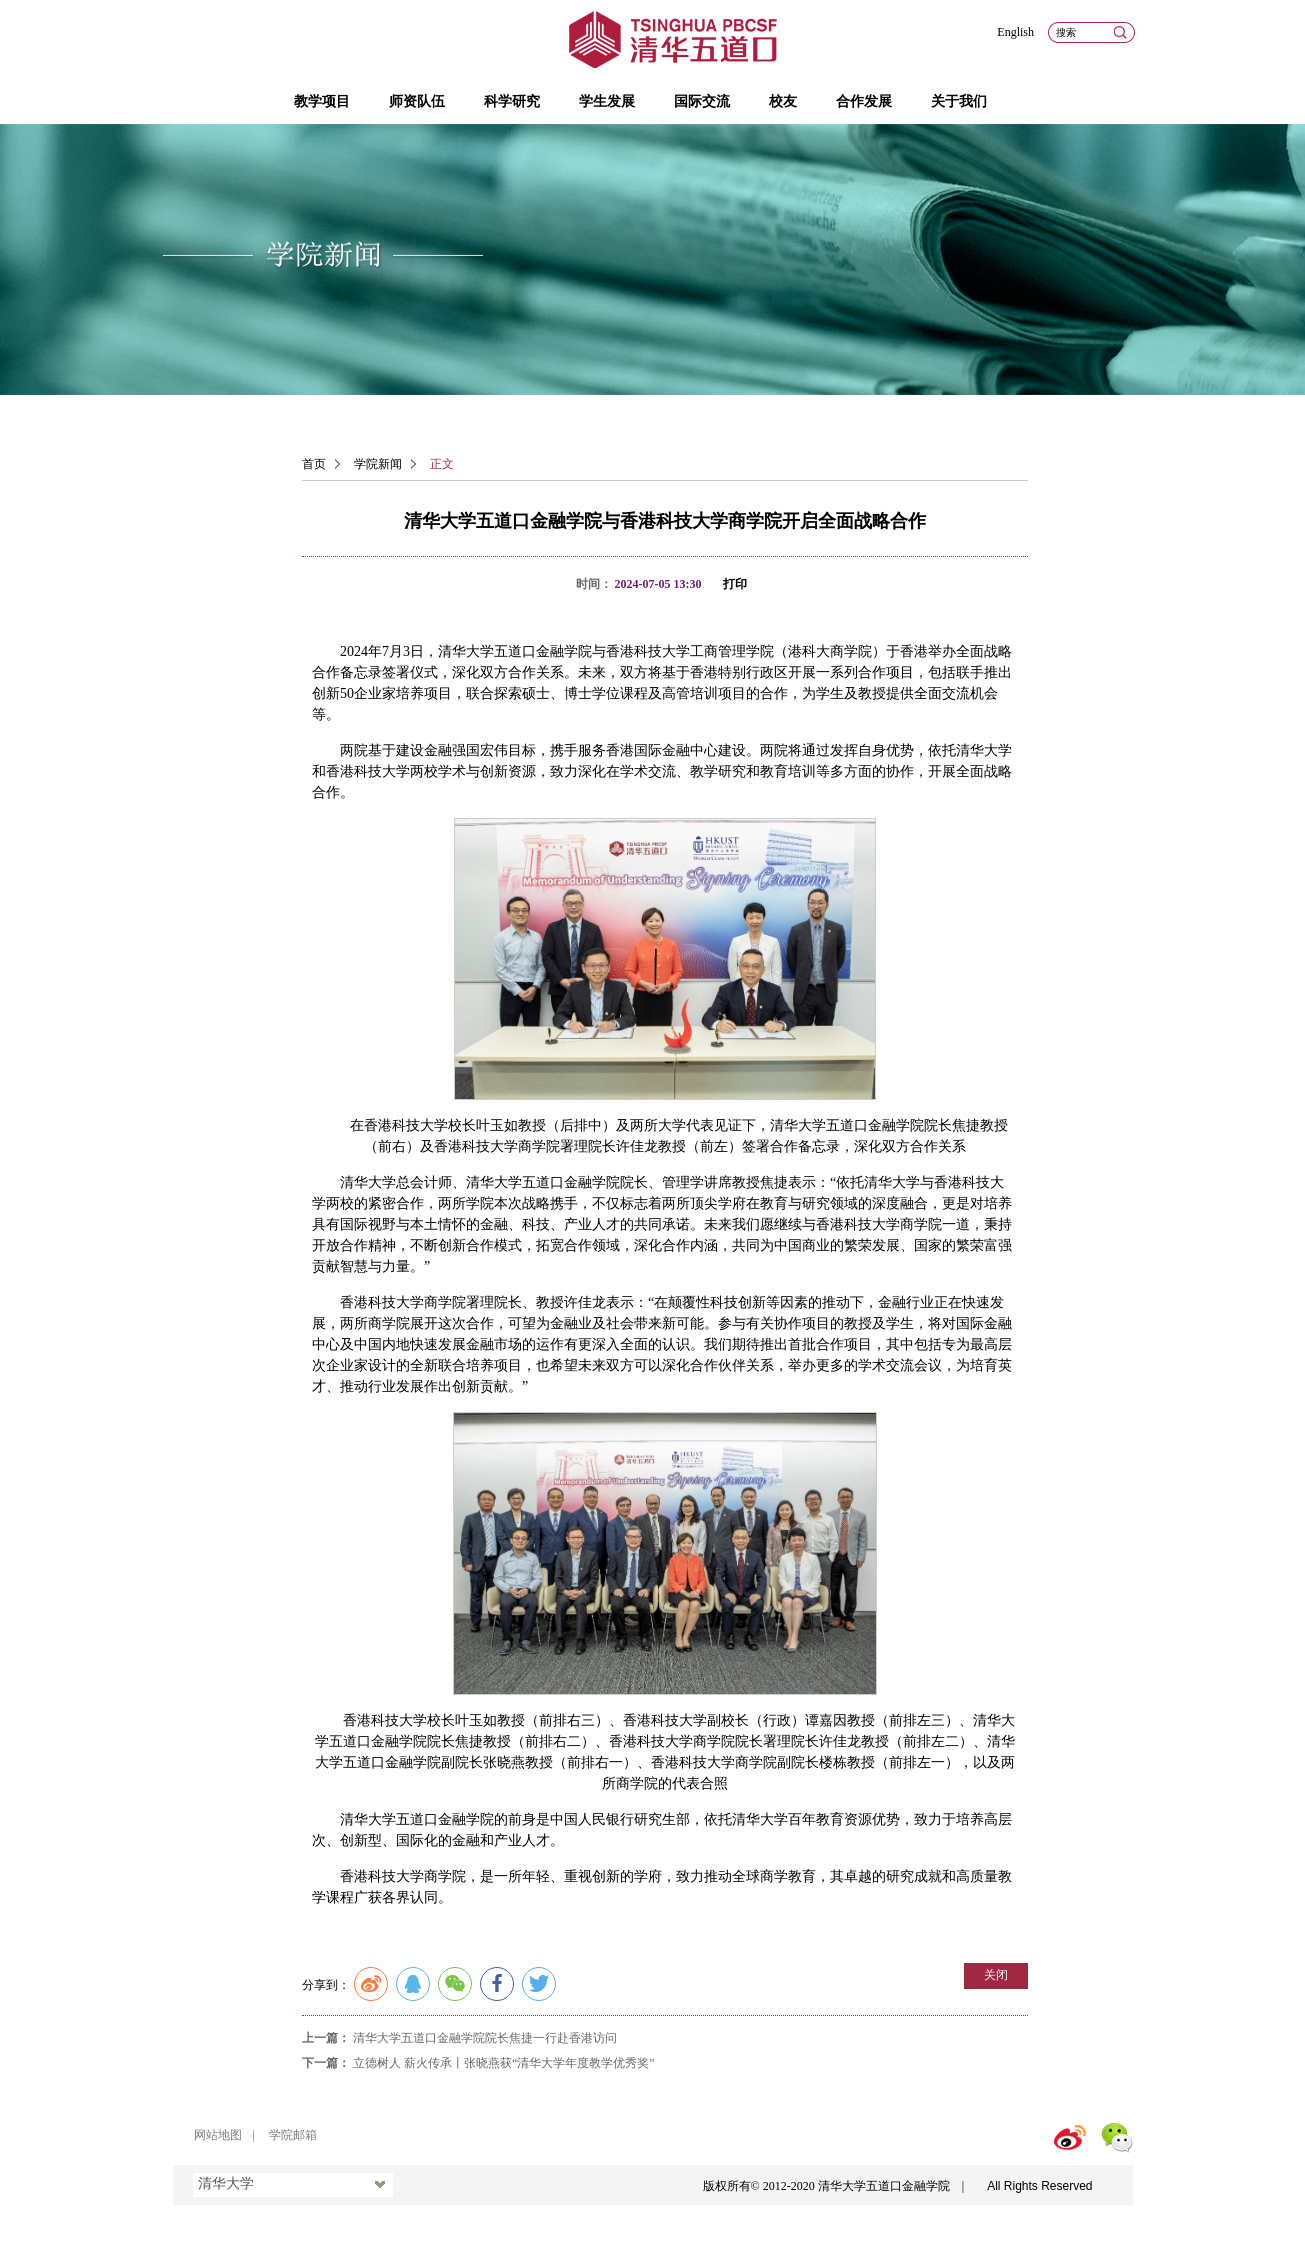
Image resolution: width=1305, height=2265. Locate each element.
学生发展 (607, 101)
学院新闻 (378, 464)
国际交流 (702, 101)
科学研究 (512, 101)
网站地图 (218, 2135)
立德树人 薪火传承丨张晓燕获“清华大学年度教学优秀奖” (504, 2063)
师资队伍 (417, 101)
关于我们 (959, 101)
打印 (735, 584)
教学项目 (322, 101)
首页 (314, 464)
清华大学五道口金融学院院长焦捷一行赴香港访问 (485, 2038)
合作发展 (864, 101)
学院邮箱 (293, 2135)
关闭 (996, 1975)
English (1015, 32)
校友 (783, 101)
